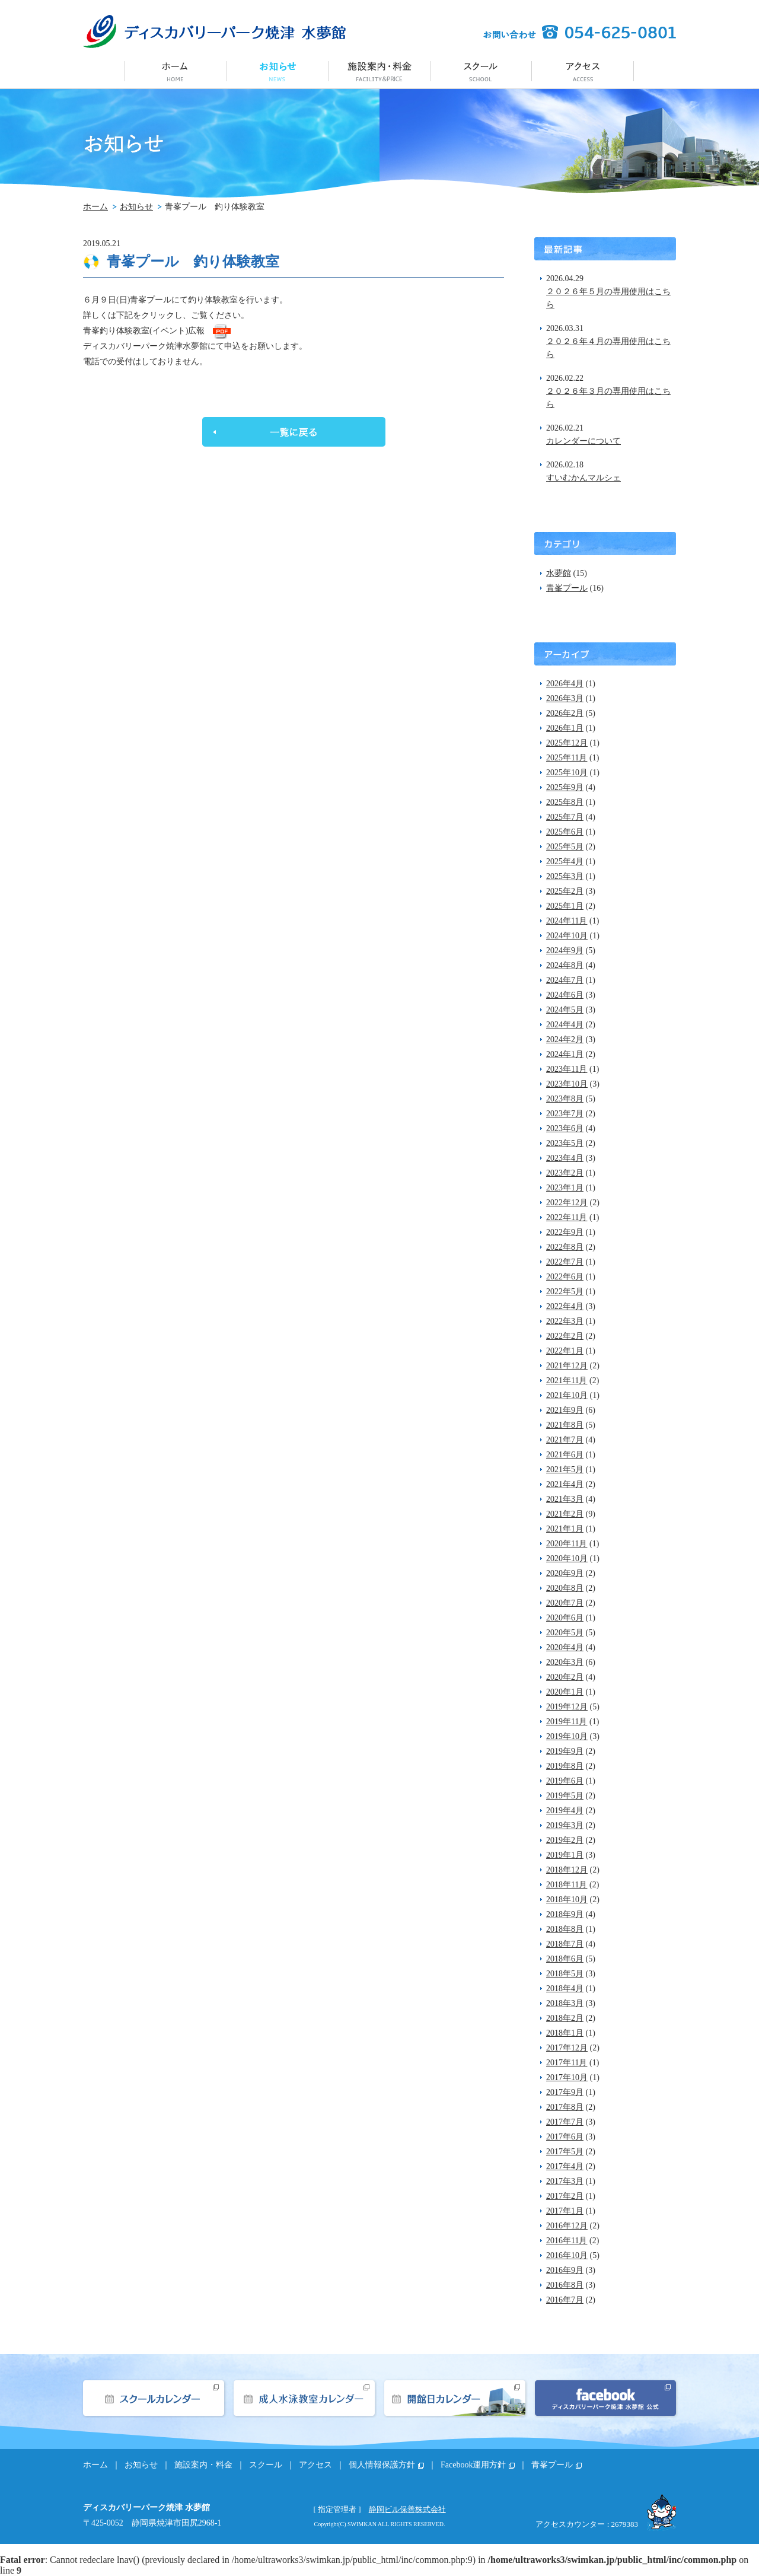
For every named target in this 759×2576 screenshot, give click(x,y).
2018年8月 (564, 1929)
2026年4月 (564, 683)
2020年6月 (564, 1617)
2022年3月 (564, 1321)
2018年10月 (567, 1899)
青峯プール (567, 588)
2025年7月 (564, 817)
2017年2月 (564, 2196)
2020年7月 (564, 1603)
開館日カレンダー (455, 2398)
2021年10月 (567, 1395)
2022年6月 (564, 1276)
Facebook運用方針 (473, 2464)
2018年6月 (564, 1958)
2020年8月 (564, 1588)
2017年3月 (564, 2181)
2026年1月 (564, 728)
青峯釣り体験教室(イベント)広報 (144, 330)
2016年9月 (564, 2270)
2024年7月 (564, 980)
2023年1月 (564, 1187)
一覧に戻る (293, 432)
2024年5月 (564, 1009)
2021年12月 (567, 1365)
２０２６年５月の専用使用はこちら (608, 298)
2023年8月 (564, 1098)
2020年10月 (567, 1558)
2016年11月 (566, 2240)
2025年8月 (564, 802)
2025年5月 (564, 846)
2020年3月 (564, 1662)
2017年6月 (564, 2136)
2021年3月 (564, 1499)
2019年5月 (564, 1795)
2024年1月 (564, 1054)
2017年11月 (566, 2062)
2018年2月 (564, 2018)
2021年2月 (564, 1514)
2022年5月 (564, 1291)
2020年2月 (564, 1677)
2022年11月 (566, 1217)
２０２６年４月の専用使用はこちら (608, 348)
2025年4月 (564, 861)
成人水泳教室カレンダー (304, 2398)
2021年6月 (564, 1454)
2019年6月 (564, 1780)
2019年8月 (564, 1766)
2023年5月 (564, 1143)
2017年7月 (564, 2122)
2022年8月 (564, 1247)
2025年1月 (564, 906)
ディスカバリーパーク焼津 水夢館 (214, 31)
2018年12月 (567, 1869)
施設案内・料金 (379, 70)
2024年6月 (564, 995)
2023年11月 (566, 1069)
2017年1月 (564, 2210)
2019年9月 (564, 1751)
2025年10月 (567, 772)
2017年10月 (567, 2077)
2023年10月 (567, 1084)
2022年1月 (564, 1350)
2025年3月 (564, 876)
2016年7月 (564, 2299)
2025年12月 (567, 742)
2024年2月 (564, 1039)
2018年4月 (564, 1988)
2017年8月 (564, 2107)
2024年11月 (566, 920)
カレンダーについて (583, 441)
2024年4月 (564, 1024)
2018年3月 (564, 2003)
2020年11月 (566, 1543)
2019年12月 (567, 1706)
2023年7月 (564, 1113)
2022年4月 (564, 1306)
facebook (605, 2398)
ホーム (176, 70)
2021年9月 (564, 1410)
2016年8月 (564, 2285)
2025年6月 (564, 831)
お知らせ (278, 70)
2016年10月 (567, 2255)
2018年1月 (564, 2033)
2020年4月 (564, 1647)
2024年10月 (567, 935)
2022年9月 (564, 1232)
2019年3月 (564, 1825)
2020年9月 (564, 1573)
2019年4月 (564, 1810)
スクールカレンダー (154, 2398)
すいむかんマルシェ (583, 477)
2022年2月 (564, 1336)
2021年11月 (566, 1380)
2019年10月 (567, 1736)
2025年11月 (566, 757)
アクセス (583, 70)
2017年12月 (567, 2047)
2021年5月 (564, 1469)
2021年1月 (564, 1528)
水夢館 (558, 573)
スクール (481, 70)
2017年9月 (564, 2092)
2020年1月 (564, 1691)
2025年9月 (564, 787)
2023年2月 (564, 1172)
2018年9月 (564, 1914)
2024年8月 (564, 965)
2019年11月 (566, 1721)
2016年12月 (567, 2225)
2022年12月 (567, 1202)
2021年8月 (564, 1425)
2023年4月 (564, 1158)
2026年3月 (564, 698)
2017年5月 (564, 2151)
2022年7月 (564, 1261)
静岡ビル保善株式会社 (407, 2509)
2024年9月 (564, 950)
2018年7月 (564, 1944)
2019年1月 (564, 1855)
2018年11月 (566, 1884)
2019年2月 (564, 1840)
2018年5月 (564, 1973)
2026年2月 (564, 713)
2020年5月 (564, 1632)
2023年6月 (564, 1128)
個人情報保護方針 (382, 2464)
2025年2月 (564, 891)
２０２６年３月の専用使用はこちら (608, 398)
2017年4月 (564, 2166)
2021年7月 (564, 1439)
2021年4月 (564, 1484)
